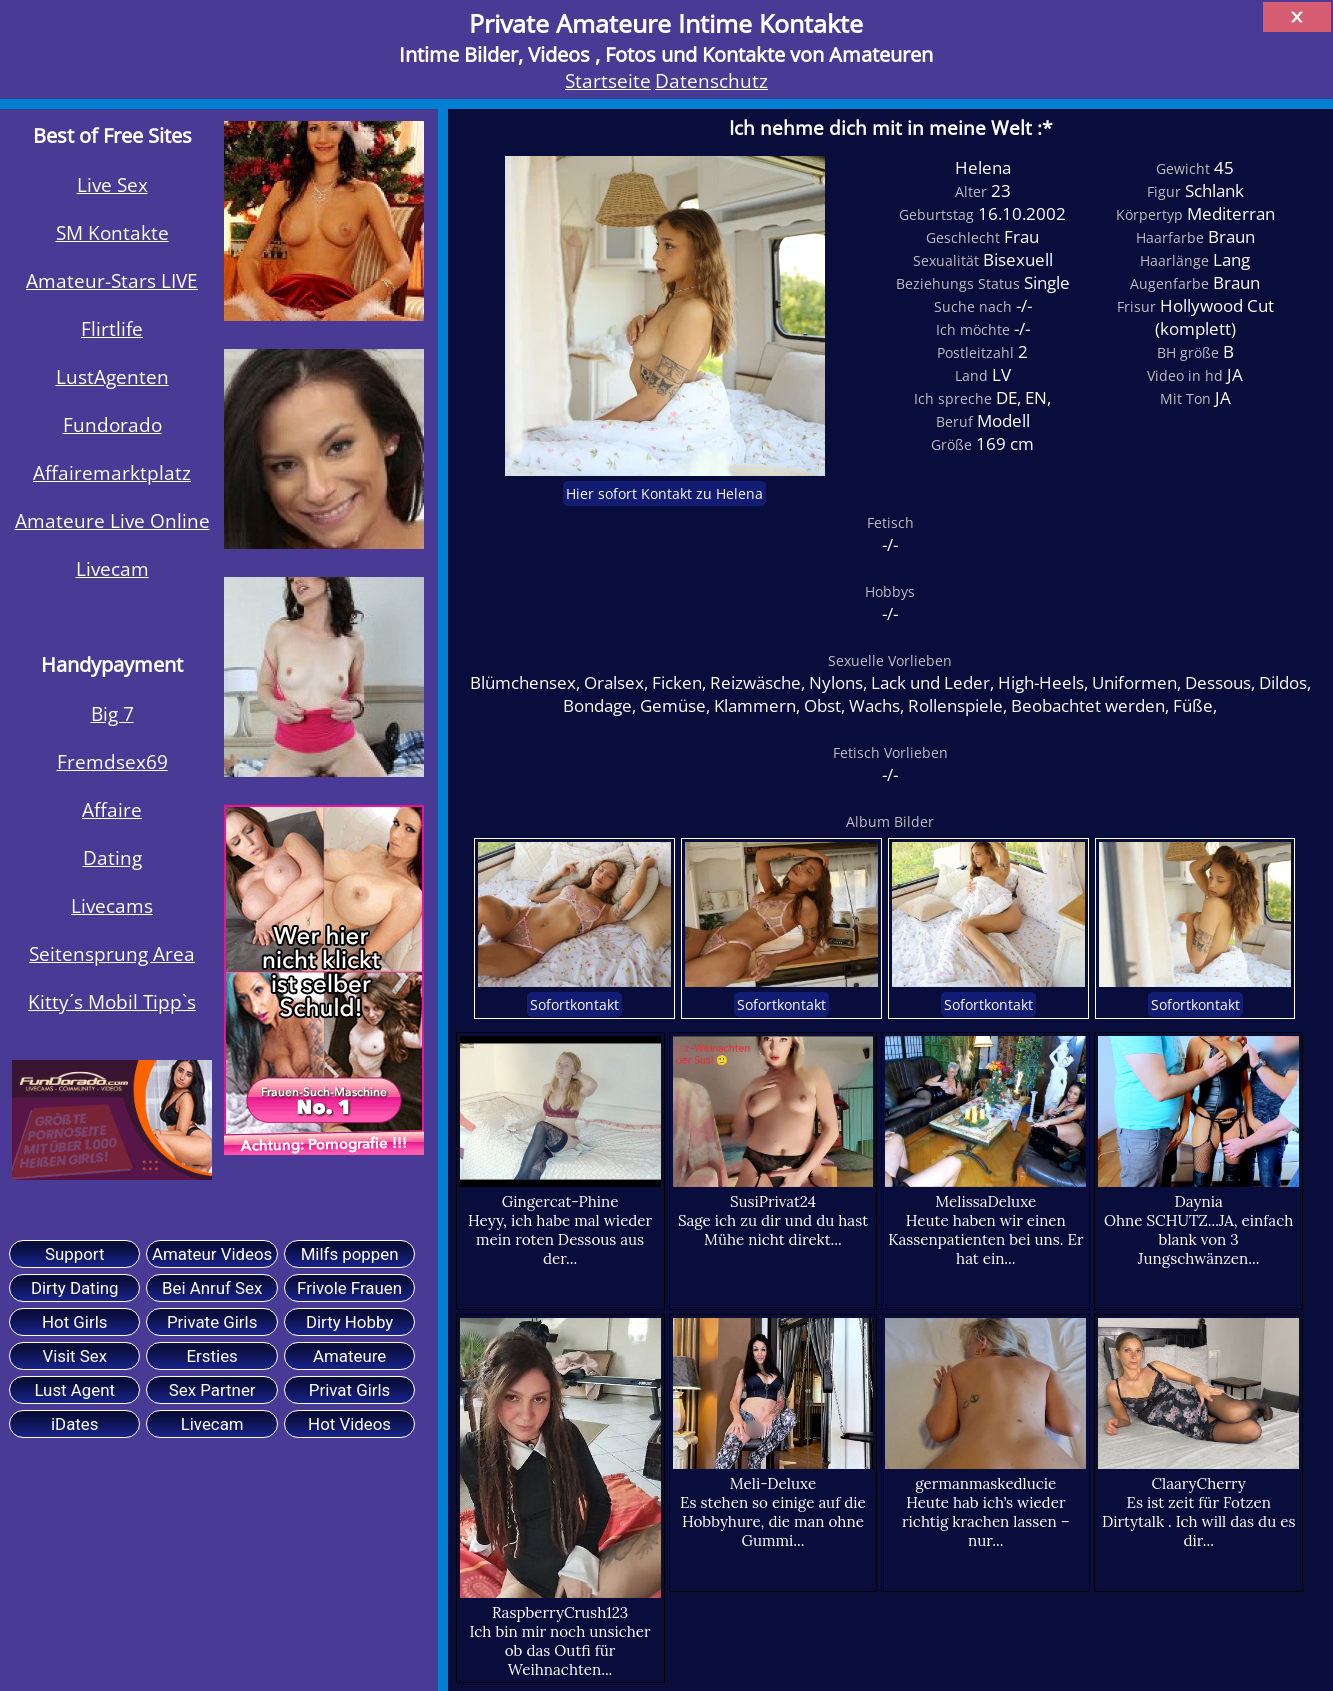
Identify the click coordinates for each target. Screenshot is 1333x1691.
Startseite (608, 80)
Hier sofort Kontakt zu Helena (664, 493)
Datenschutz (711, 80)
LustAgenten (112, 376)
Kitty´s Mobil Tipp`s (112, 1001)
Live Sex (112, 184)
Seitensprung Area (112, 953)
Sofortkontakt (574, 1004)
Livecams (112, 905)
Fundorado (112, 424)
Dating (112, 857)
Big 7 (112, 713)
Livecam (112, 568)
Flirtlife (112, 328)
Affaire (112, 809)
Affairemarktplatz (112, 472)
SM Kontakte (112, 232)
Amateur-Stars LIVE (112, 280)
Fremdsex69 (112, 761)
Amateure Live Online (112, 520)
